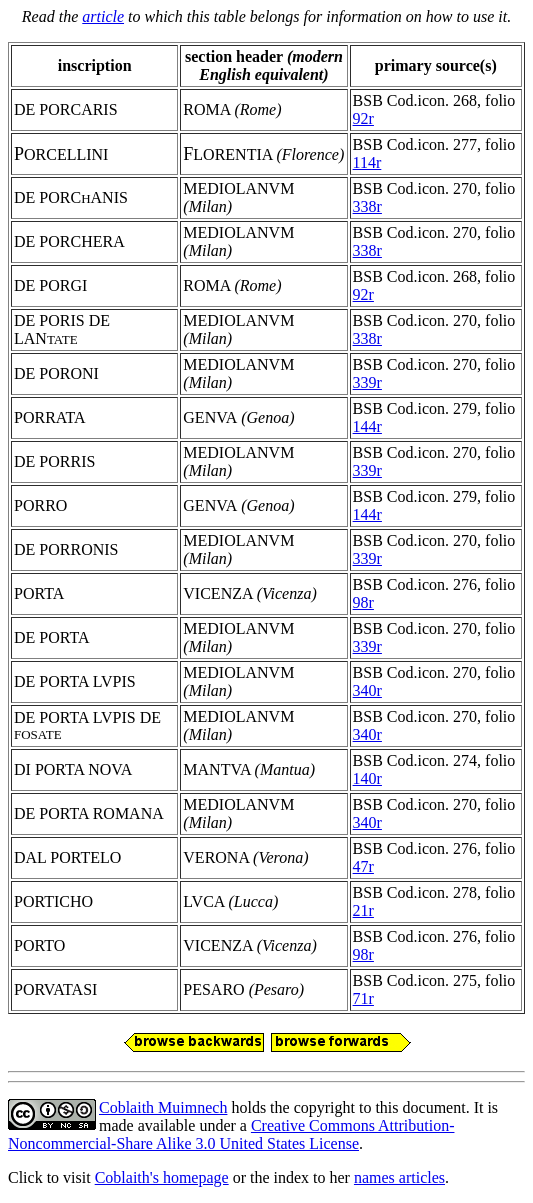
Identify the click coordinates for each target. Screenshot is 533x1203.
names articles (399, 1177)
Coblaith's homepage (162, 1177)
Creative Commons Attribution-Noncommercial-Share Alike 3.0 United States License (231, 1134)
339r (367, 382)
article (103, 16)
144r (367, 426)
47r (363, 866)
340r (367, 690)
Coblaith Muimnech (163, 1107)
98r (363, 602)
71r (363, 998)
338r (367, 206)
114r (367, 162)
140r (367, 778)
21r (363, 910)
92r (363, 118)
